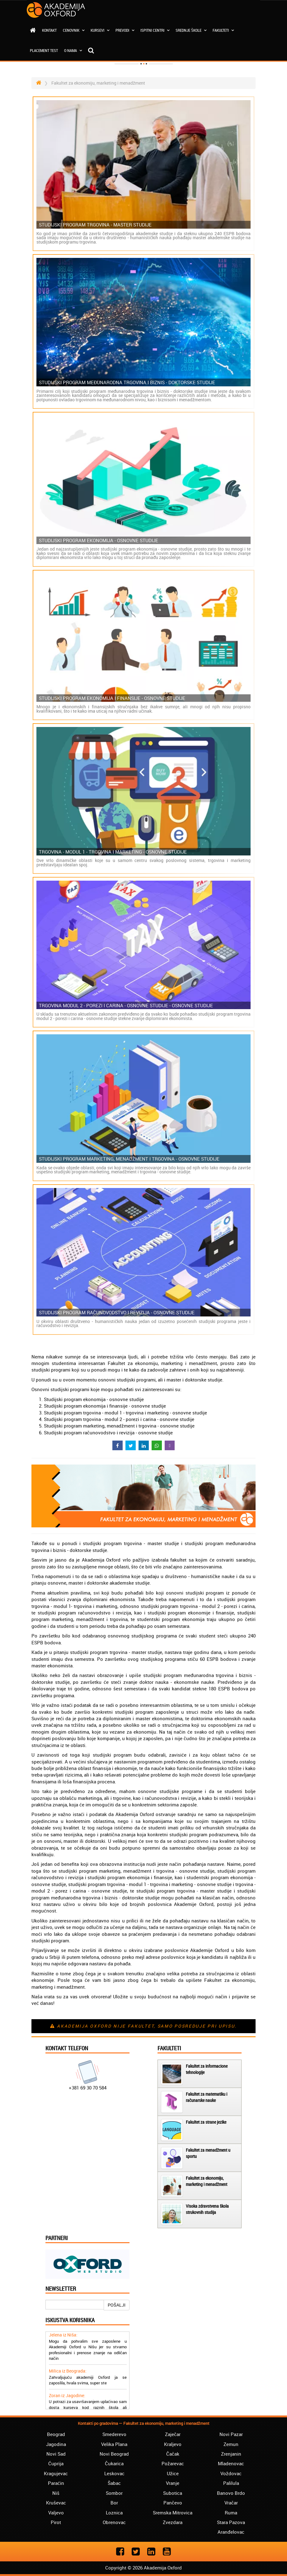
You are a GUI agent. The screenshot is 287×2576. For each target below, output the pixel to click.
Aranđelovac (231, 2532)
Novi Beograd (114, 2454)
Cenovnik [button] (73, 30)
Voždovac (231, 2473)
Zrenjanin (231, 2454)
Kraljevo (172, 2444)
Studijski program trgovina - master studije (95, 224)
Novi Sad (56, 2454)
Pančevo (172, 2502)
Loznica (114, 2512)
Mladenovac (231, 2463)
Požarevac (173, 2463)
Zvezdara (172, 2522)
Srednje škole (191, 30)
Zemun (230, 2444)
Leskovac (114, 2473)
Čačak (172, 2454)
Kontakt (49, 30)
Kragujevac (56, 2473)
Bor (114, 2502)
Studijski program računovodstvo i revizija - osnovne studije (117, 1312)
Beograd (56, 2434)
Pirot (56, 2522)
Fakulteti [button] (223, 30)
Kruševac (56, 2502)
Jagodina (56, 2444)
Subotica (172, 2493)
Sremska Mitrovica (172, 2512)
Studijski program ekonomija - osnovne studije (98, 540)
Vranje (172, 2483)
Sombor (114, 2493)
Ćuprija (56, 2463)
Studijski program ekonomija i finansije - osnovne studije (112, 698)
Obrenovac (114, 2522)
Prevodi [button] (124, 30)
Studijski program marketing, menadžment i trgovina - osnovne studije (129, 1159)
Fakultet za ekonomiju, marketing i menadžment (206, 2181)
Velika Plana (114, 2444)
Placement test (44, 50)
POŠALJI (116, 2305)
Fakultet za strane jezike (206, 2122)
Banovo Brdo (231, 2493)
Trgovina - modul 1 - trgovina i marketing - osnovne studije (113, 852)
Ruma (231, 2512)
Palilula (231, 2483)
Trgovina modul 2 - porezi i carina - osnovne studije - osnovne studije (126, 1005)
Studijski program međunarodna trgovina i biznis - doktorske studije (127, 382)
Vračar (231, 2502)
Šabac (114, 2483)
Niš (55, 2493)
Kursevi (100, 30)
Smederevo (114, 2434)
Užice (173, 2473)
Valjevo (56, 2512)
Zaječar (173, 2434)
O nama (73, 50)
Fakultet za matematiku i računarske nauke (206, 2097)
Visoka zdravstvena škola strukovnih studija (207, 2209)
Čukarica (114, 2463)
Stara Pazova (231, 2522)
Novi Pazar (231, 2434)
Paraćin (56, 2483)
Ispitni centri (154, 30)
